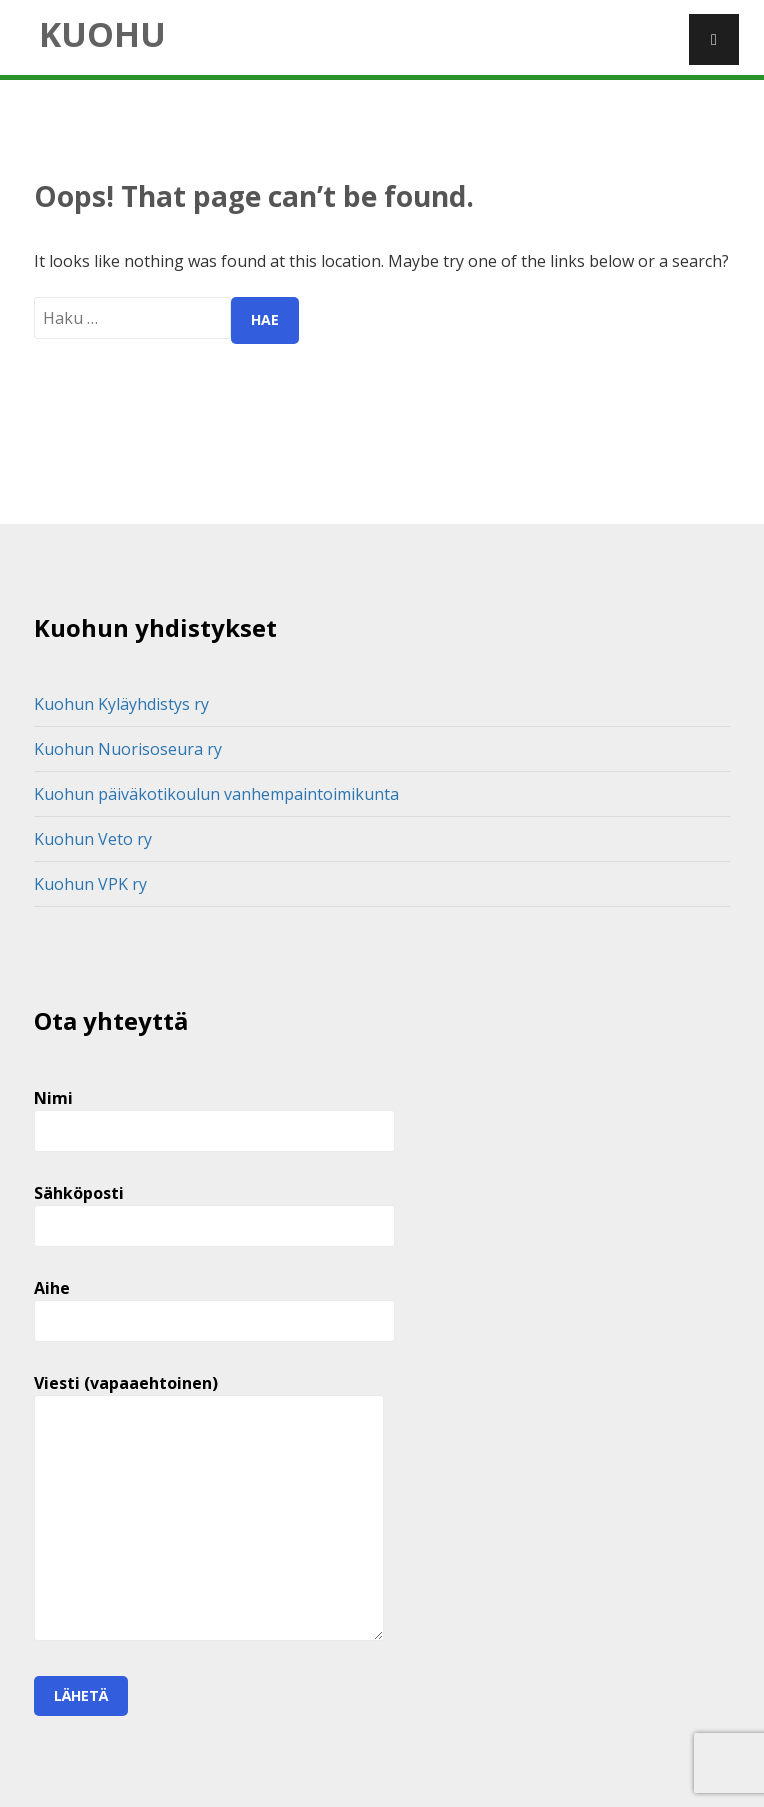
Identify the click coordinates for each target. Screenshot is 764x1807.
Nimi (214, 1114)
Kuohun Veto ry (93, 839)
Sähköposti (214, 1209)
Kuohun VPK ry (90, 884)
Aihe (214, 1304)
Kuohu (102, 34)
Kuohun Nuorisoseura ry (128, 749)
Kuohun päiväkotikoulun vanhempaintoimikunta (216, 794)
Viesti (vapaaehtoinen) (209, 1509)
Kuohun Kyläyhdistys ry (121, 704)
